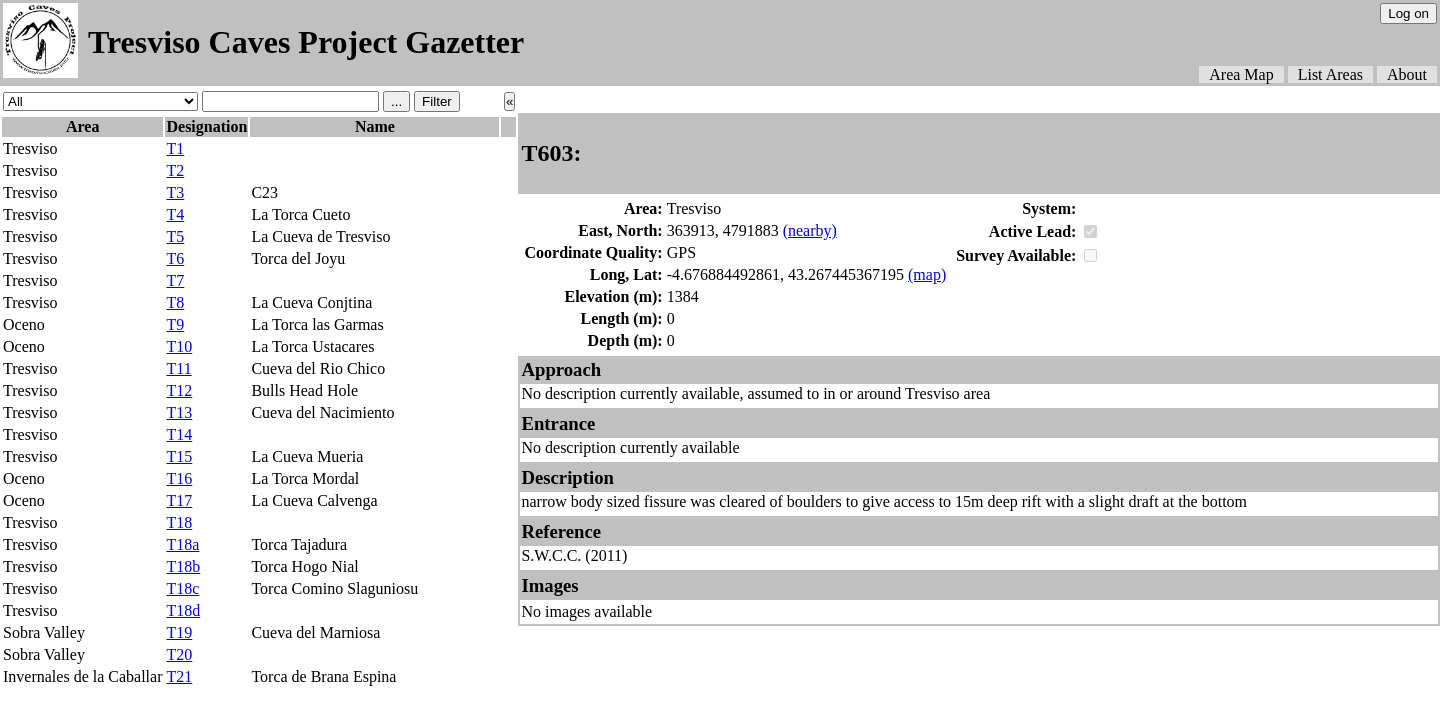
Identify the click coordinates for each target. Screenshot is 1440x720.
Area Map (1241, 74)
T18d (183, 610)
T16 (179, 478)
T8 (175, 302)
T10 (179, 346)
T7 (175, 280)
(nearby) (810, 230)
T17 (179, 500)
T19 (179, 632)
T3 (175, 192)
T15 (179, 456)
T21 (179, 676)
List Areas (1330, 74)
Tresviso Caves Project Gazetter (306, 42)
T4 (175, 214)
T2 (175, 170)
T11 (178, 368)
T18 (179, 522)
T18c (182, 588)
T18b (183, 566)
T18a (182, 544)
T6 (175, 258)
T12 (179, 390)
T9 (175, 324)
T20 (179, 654)
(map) (927, 274)
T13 (179, 412)
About (1407, 74)
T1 (175, 148)
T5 (175, 236)
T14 (179, 434)
